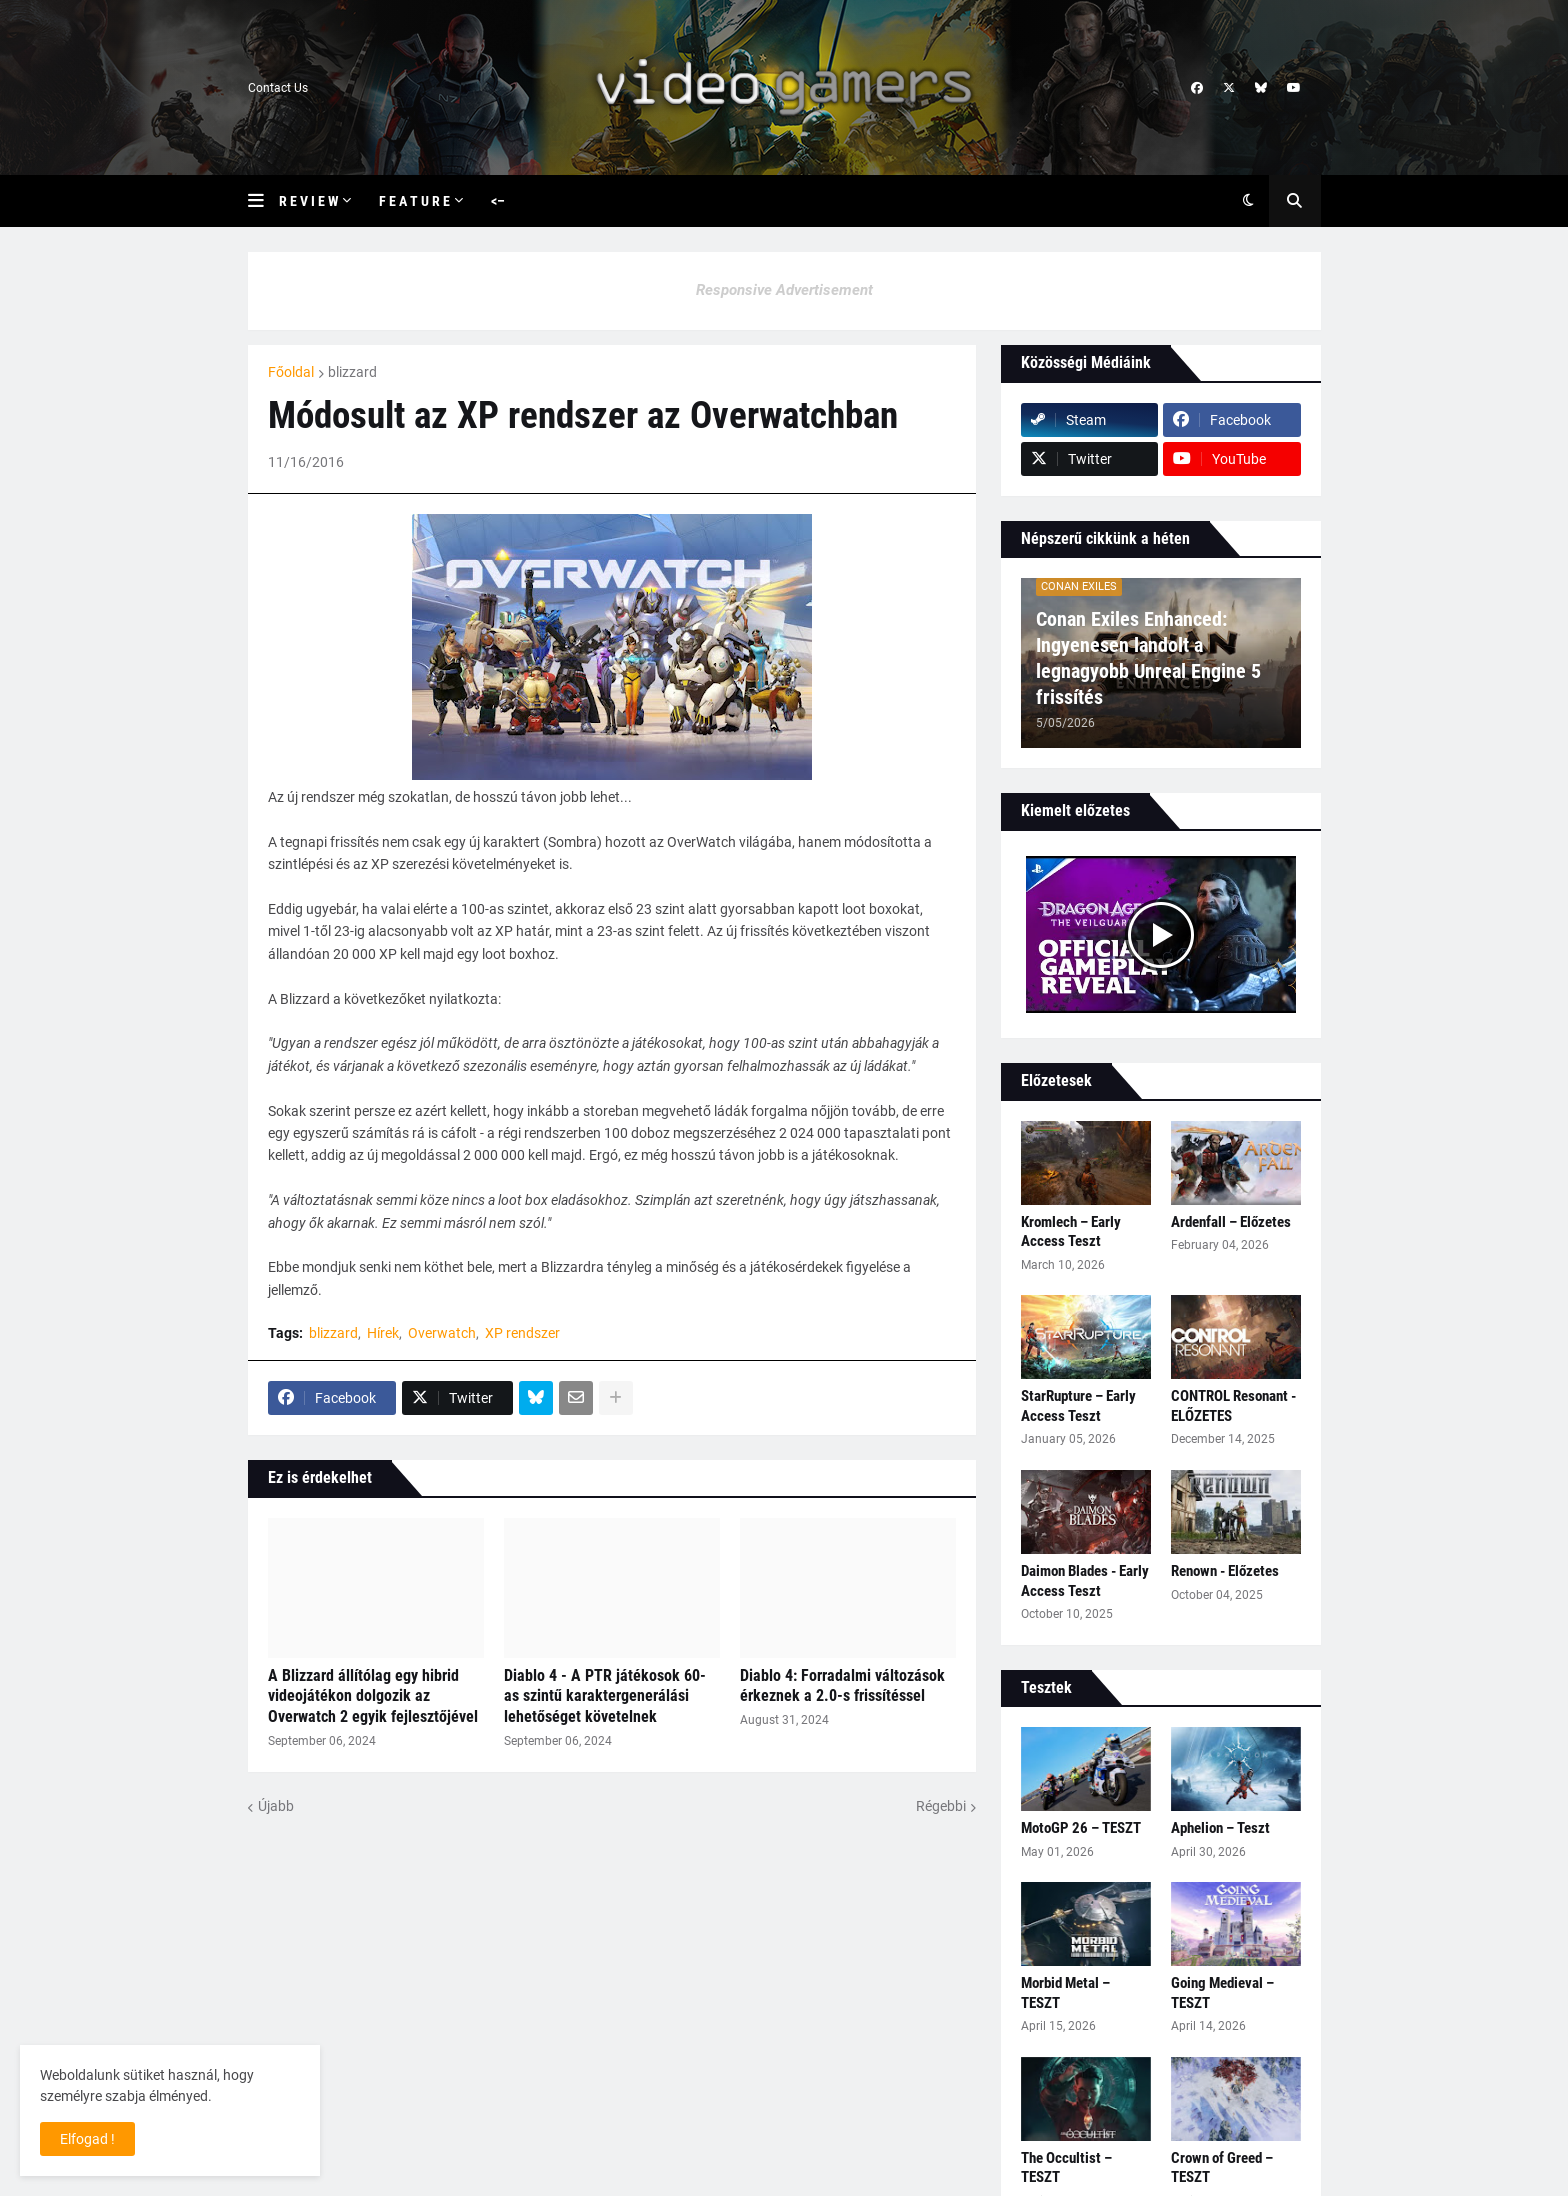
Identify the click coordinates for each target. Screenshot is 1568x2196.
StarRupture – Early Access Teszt (1078, 1406)
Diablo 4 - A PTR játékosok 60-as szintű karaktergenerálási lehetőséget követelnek (605, 1696)
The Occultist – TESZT (1066, 2168)
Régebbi (941, 1806)
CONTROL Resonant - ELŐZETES (1233, 1406)
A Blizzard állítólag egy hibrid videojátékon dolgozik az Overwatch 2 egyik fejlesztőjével (373, 1696)
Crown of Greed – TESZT (1222, 2168)
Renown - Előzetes (1225, 1571)
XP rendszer (522, 1333)
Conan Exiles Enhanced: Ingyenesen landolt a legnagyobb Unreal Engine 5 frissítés (1148, 658)
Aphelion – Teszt (1220, 1828)
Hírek (383, 1333)
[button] (263, 201)
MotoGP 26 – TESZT (1081, 1828)
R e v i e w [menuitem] (308, 201)
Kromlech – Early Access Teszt (1071, 1232)
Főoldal (291, 372)
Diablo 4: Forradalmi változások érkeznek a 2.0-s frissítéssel (842, 1686)
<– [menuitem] (498, 201)
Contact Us (278, 88)
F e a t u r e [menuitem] (414, 201)
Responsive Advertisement (784, 290)
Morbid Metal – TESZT (1065, 1993)
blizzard (352, 372)
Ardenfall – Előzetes (1231, 1222)
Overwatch (442, 1333)
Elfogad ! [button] (87, 2139)
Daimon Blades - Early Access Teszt (1085, 1581)
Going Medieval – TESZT (1222, 1993)
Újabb (276, 1806)
